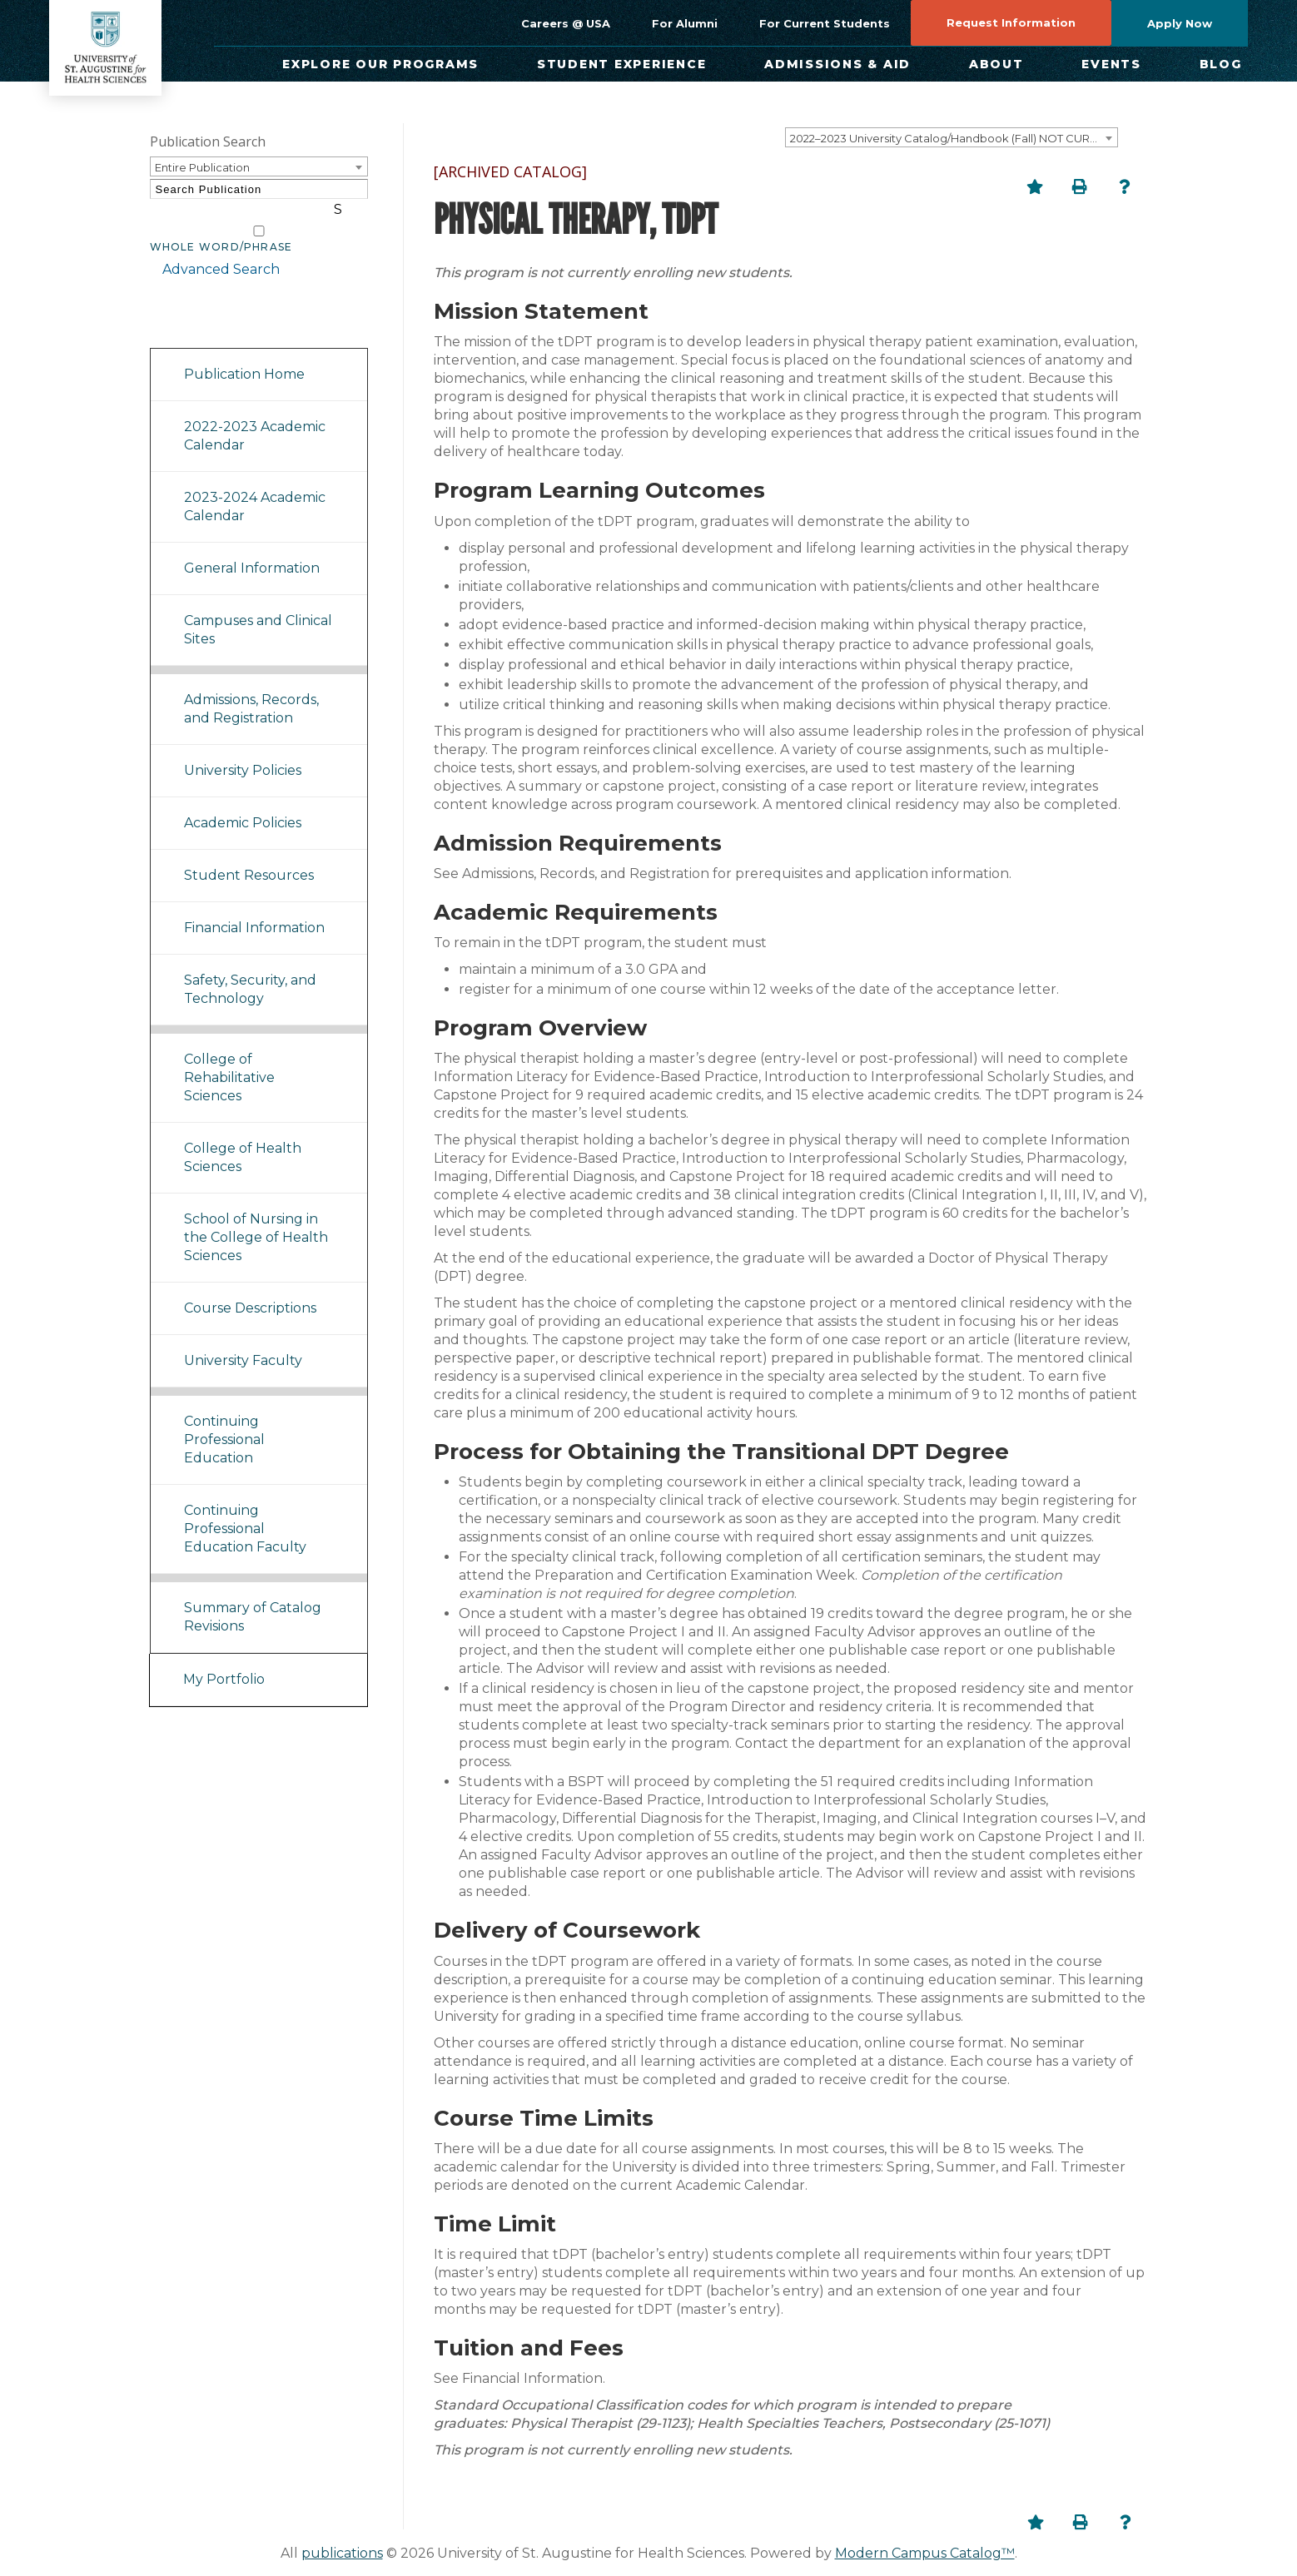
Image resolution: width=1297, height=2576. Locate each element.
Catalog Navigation (224, 307)
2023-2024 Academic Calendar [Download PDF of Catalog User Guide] (254, 486)
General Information (252, 548)
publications (342, 2553)
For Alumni (685, 23)
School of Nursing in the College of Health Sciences (256, 1217)
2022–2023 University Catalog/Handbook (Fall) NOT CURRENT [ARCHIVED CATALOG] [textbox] (953, 138)
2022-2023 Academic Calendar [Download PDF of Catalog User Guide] (254, 416)
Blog (1221, 64)
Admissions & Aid (837, 64)
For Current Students (824, 23)
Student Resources (249, 855)
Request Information (1011, 22)
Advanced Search (208, 249)
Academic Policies (242, 803)
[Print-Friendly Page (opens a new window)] (1080, 186)
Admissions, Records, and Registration (251, 689)
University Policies (242, 750)
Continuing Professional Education (224, 1419)
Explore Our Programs (380, 64)
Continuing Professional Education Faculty (245, 1508)
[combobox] (951, 137)
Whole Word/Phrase (221, 227)
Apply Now (1179, 23)
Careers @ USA (565, 23)
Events (1111, 64)
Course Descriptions (250, 1288)
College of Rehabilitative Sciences (229, 1057)
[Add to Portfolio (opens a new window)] (1035, 186)
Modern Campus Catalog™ (925, 2553)
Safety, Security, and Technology (250, 969)
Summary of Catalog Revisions (252, 1597)
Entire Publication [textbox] (202, 167)
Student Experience (622, 64)
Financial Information (254, 908)
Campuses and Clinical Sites (258, 610)
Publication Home (244, 354)
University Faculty (243, 1340)
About (996, 64)
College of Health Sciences (242, 1137)
